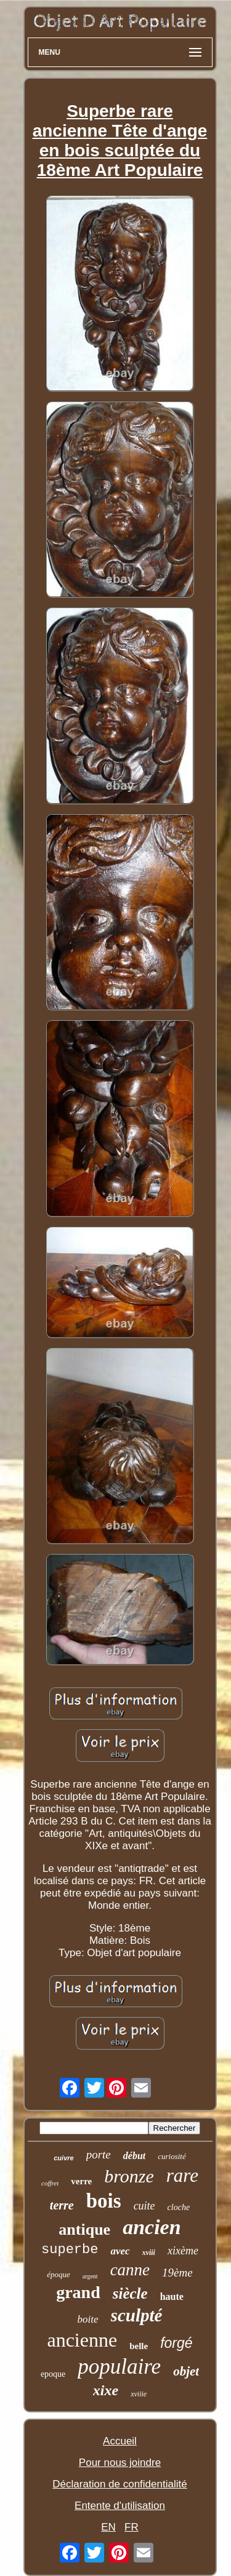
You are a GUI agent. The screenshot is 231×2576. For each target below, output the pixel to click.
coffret (50, 2183)
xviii (148, 2252)
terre (62, 2205)
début (134, 2155)
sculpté (137, 2315)
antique (84, 2229)
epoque (53, 2374)
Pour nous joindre (120, 2462)
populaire (119, 2367)
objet (186, 2371)
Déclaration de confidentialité (119, 2484)
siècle (130, 2293)
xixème (183, 2251)
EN (108, 2527)
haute (172, 2296)
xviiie (139, 2394)
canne (130, 2270)
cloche (179, 2207)
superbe (69, 2249)
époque (58, 2274)
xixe (105, 2390)
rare (182, 2175)
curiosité (172, 2156)
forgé (176, 2343)
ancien (151, 2227)
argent (90, 2276)
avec (119, 2251)
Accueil (120, 2441)
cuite (144, 2206)
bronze (129, 2176)
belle (138, 2346)
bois (103, 2201)
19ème (177, 2272)
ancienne (82, 2340)
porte (98, 2154)
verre (81, 2181)
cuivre (63, 2158)
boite (88, 2319)
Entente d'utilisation (120, 2505)
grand (78, 2292)
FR (131, 2527)
